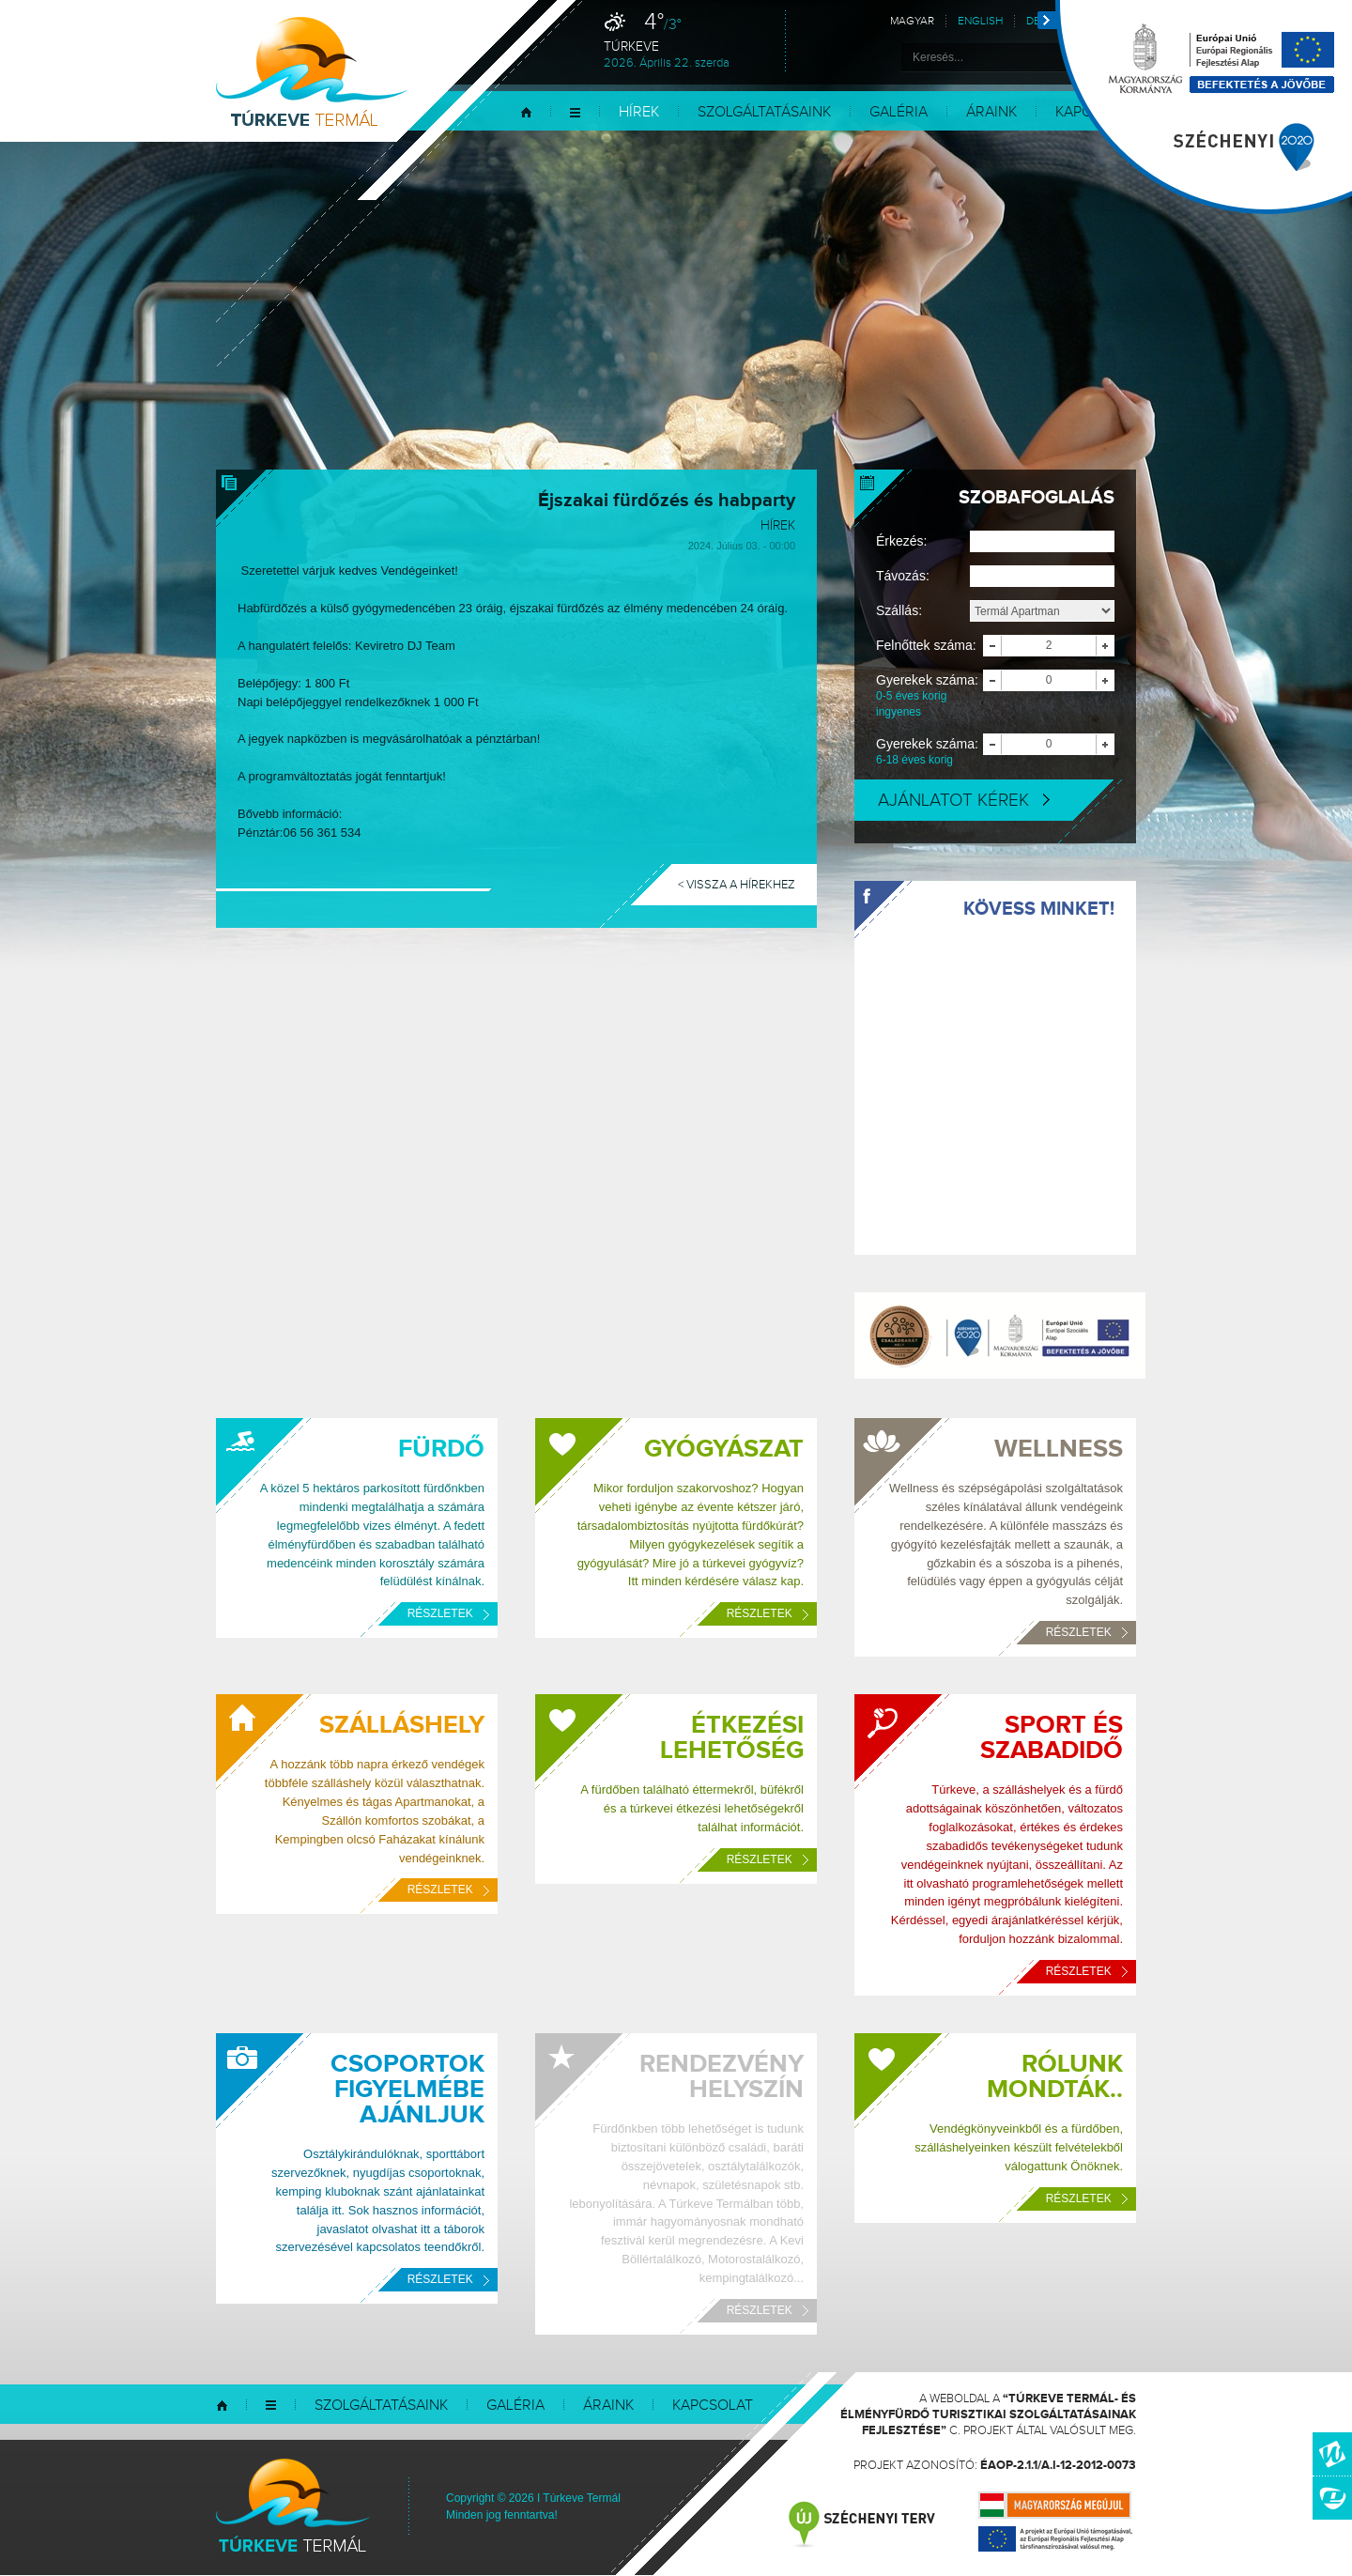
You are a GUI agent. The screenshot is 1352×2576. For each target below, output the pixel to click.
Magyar (912, 21)
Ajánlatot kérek (964, 800)
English (980, 21)
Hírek (639, 112)
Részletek (448, 1613)
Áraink (991, 112)
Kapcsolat (712, 2405)
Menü (575, 112)
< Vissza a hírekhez (736, 884)
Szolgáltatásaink (764, 112)
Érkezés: (901, 540)
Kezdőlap (526, 112)
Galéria (898, 112)
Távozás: (903, 575)
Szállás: (899, 610)
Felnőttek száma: (926, 645)
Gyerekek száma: (929, 696)
